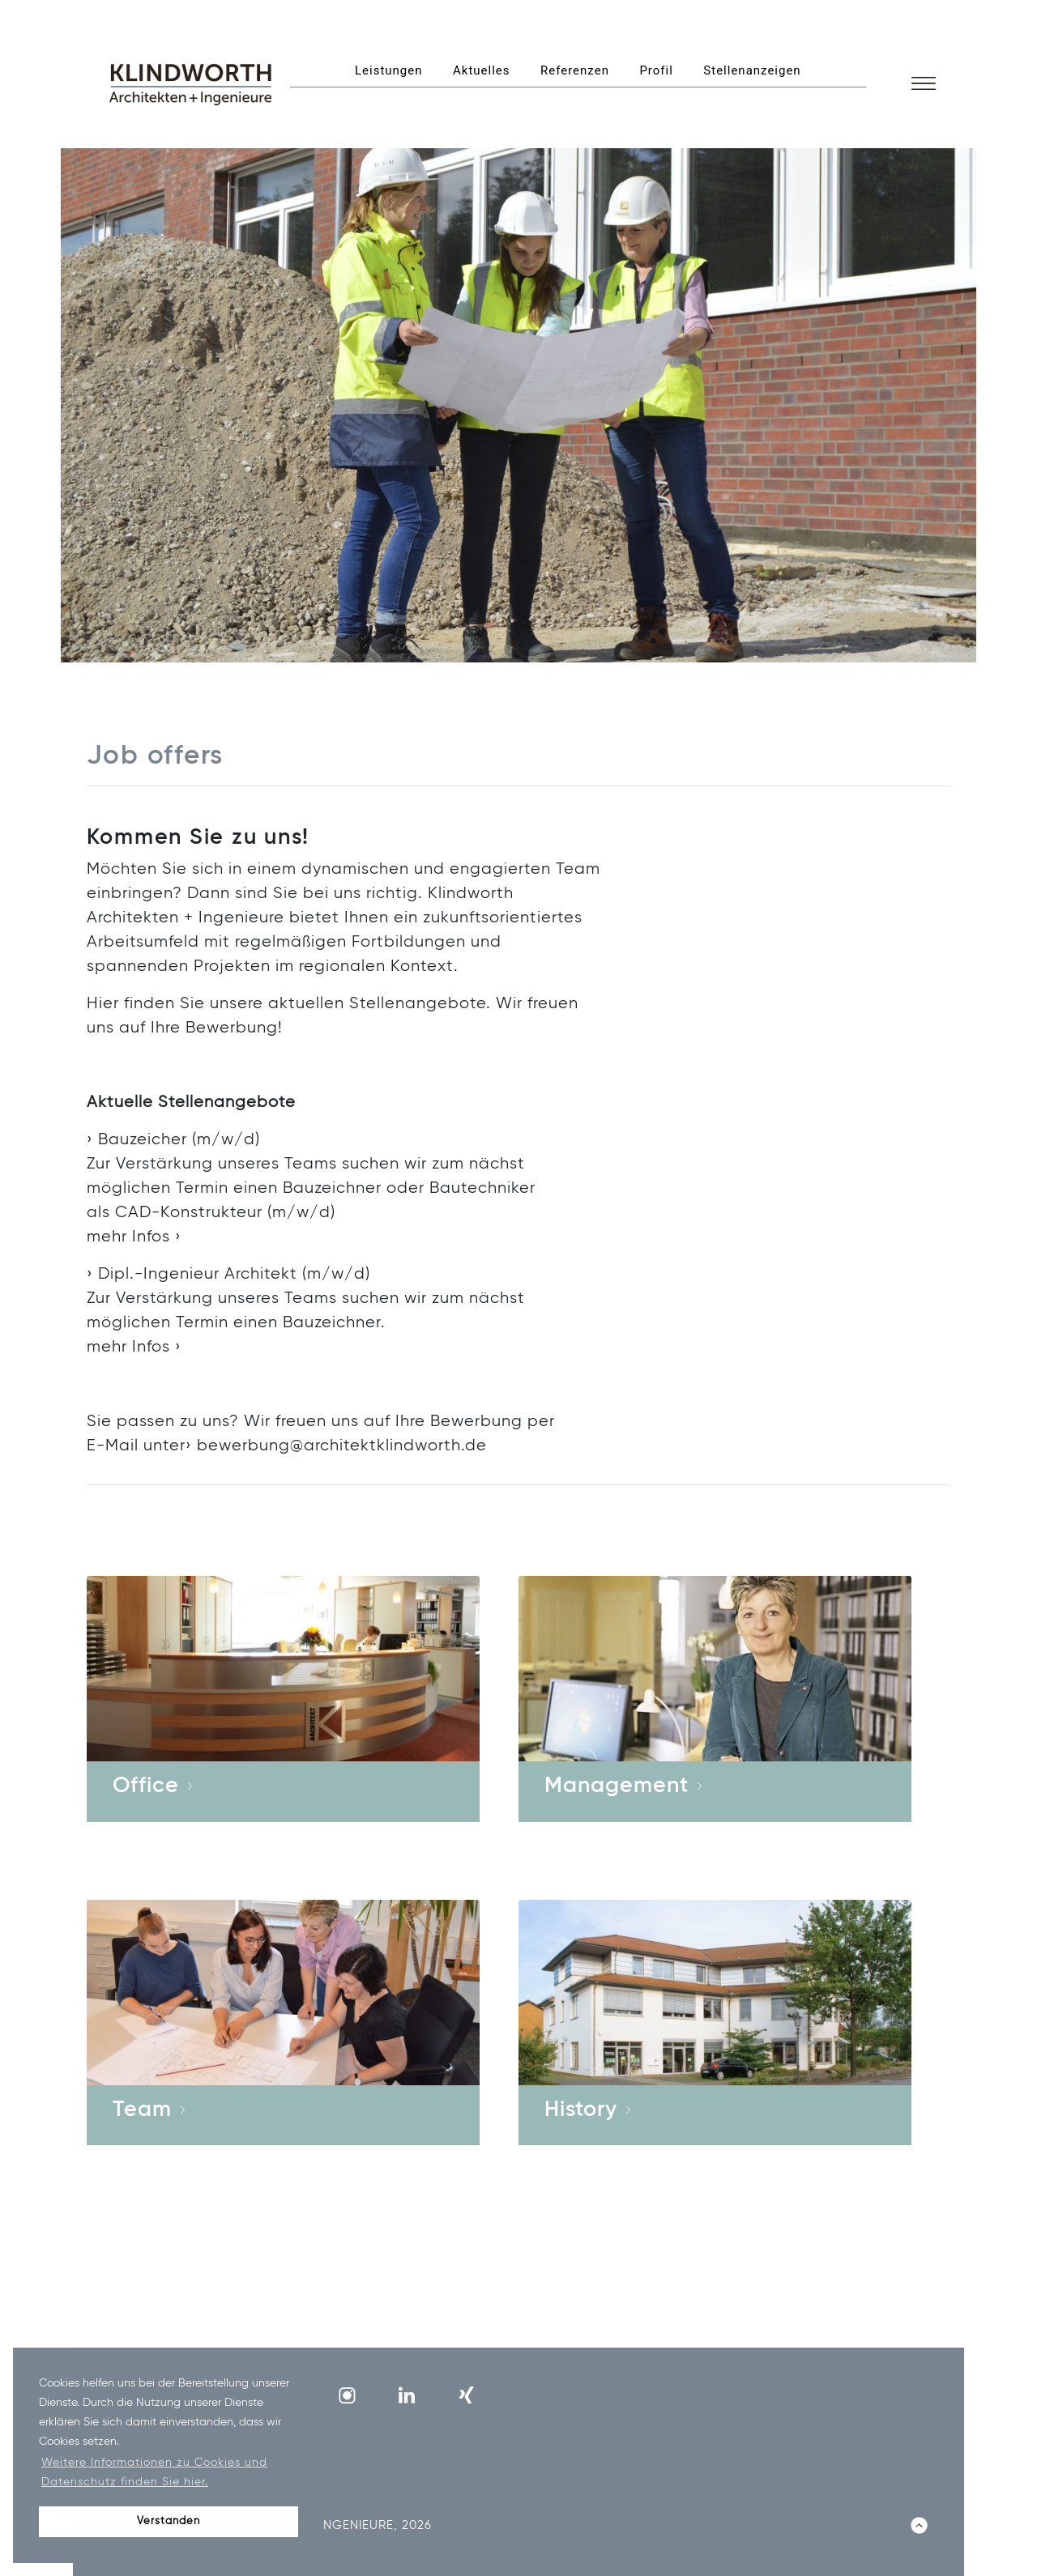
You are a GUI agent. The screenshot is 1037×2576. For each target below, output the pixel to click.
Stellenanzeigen (751, 70)
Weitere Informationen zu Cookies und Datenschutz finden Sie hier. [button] (154, 2472)
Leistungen (389, 70)
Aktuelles (481, 70)
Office (146, 1786)
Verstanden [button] (168, 2521)
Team (142, 2110)
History (580, 2110)
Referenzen (574, 70)
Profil (655, 70)
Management (616, 1786)
